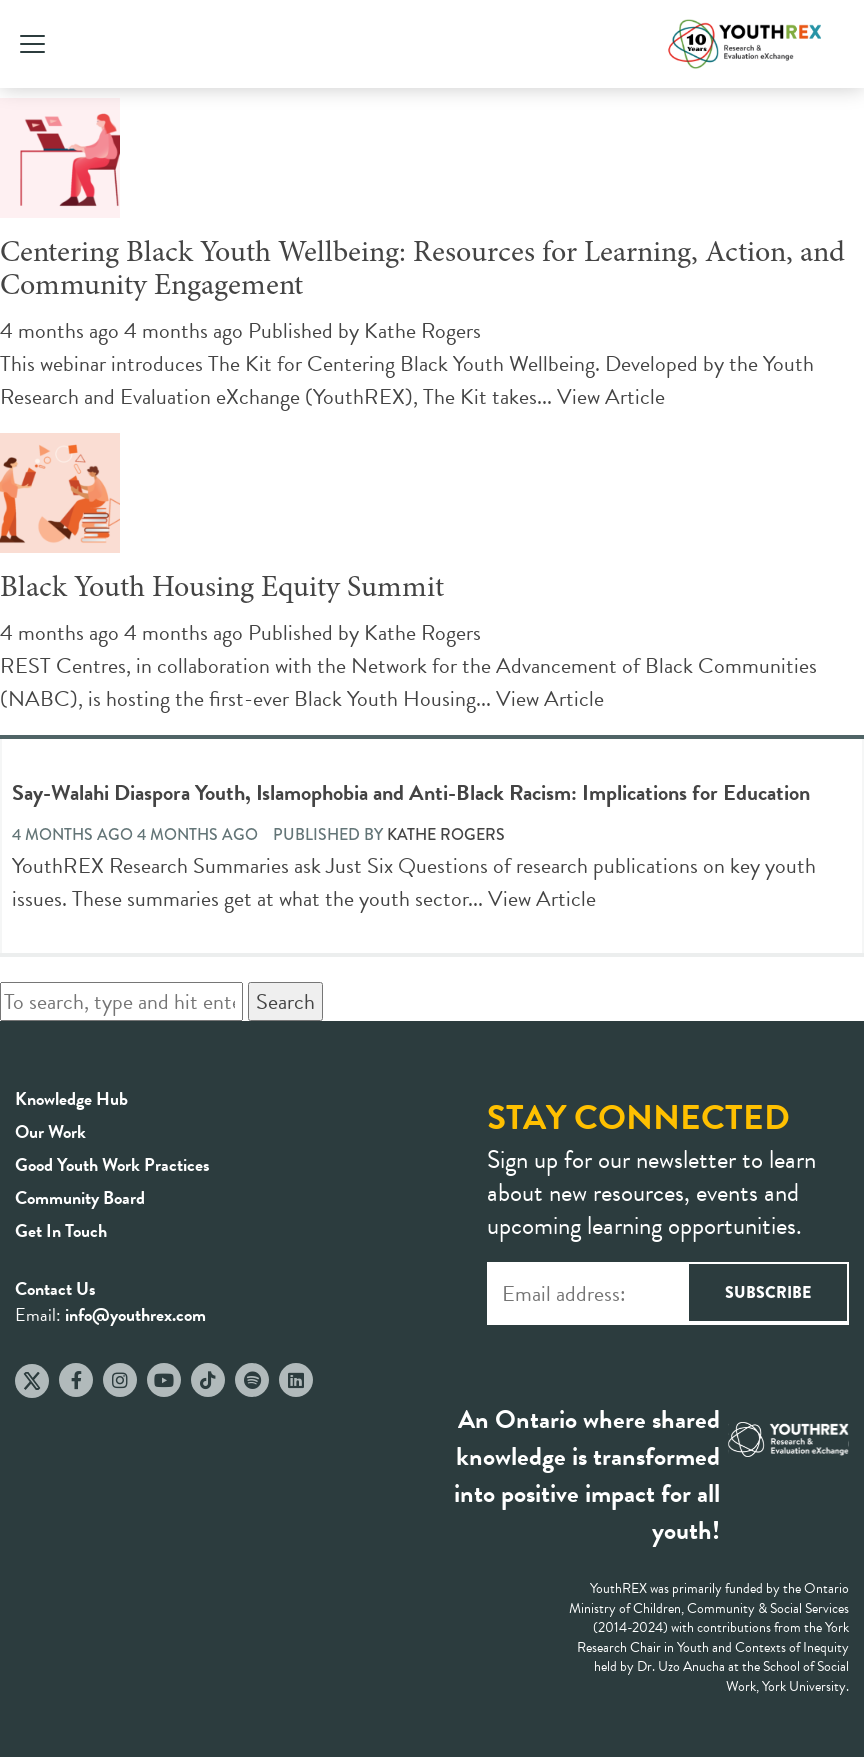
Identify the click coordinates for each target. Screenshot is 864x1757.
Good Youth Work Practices (112, 1164)
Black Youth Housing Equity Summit (222, 589)
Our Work (50, 1131)
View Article (611, 396)
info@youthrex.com (135, 1314)
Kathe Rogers (422, 330)
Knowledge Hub (71, 1098)
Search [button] (285, 1001)
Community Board (80, 1197)
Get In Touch (61, 1230)
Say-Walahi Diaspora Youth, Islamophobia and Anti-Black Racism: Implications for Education (411, 792)
